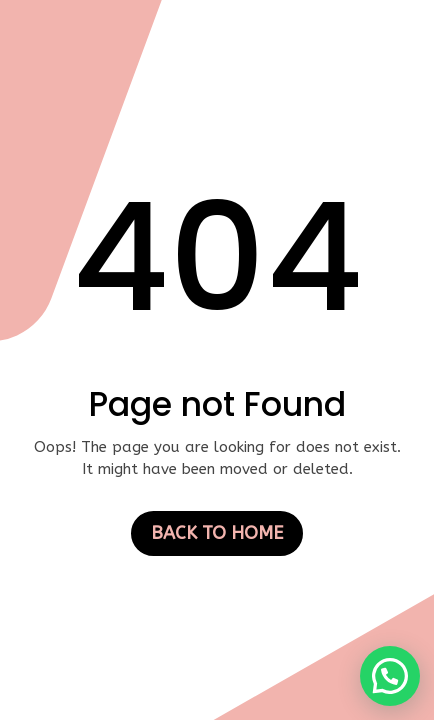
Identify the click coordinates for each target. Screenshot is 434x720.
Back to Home (217, 533)
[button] (390, 676)
